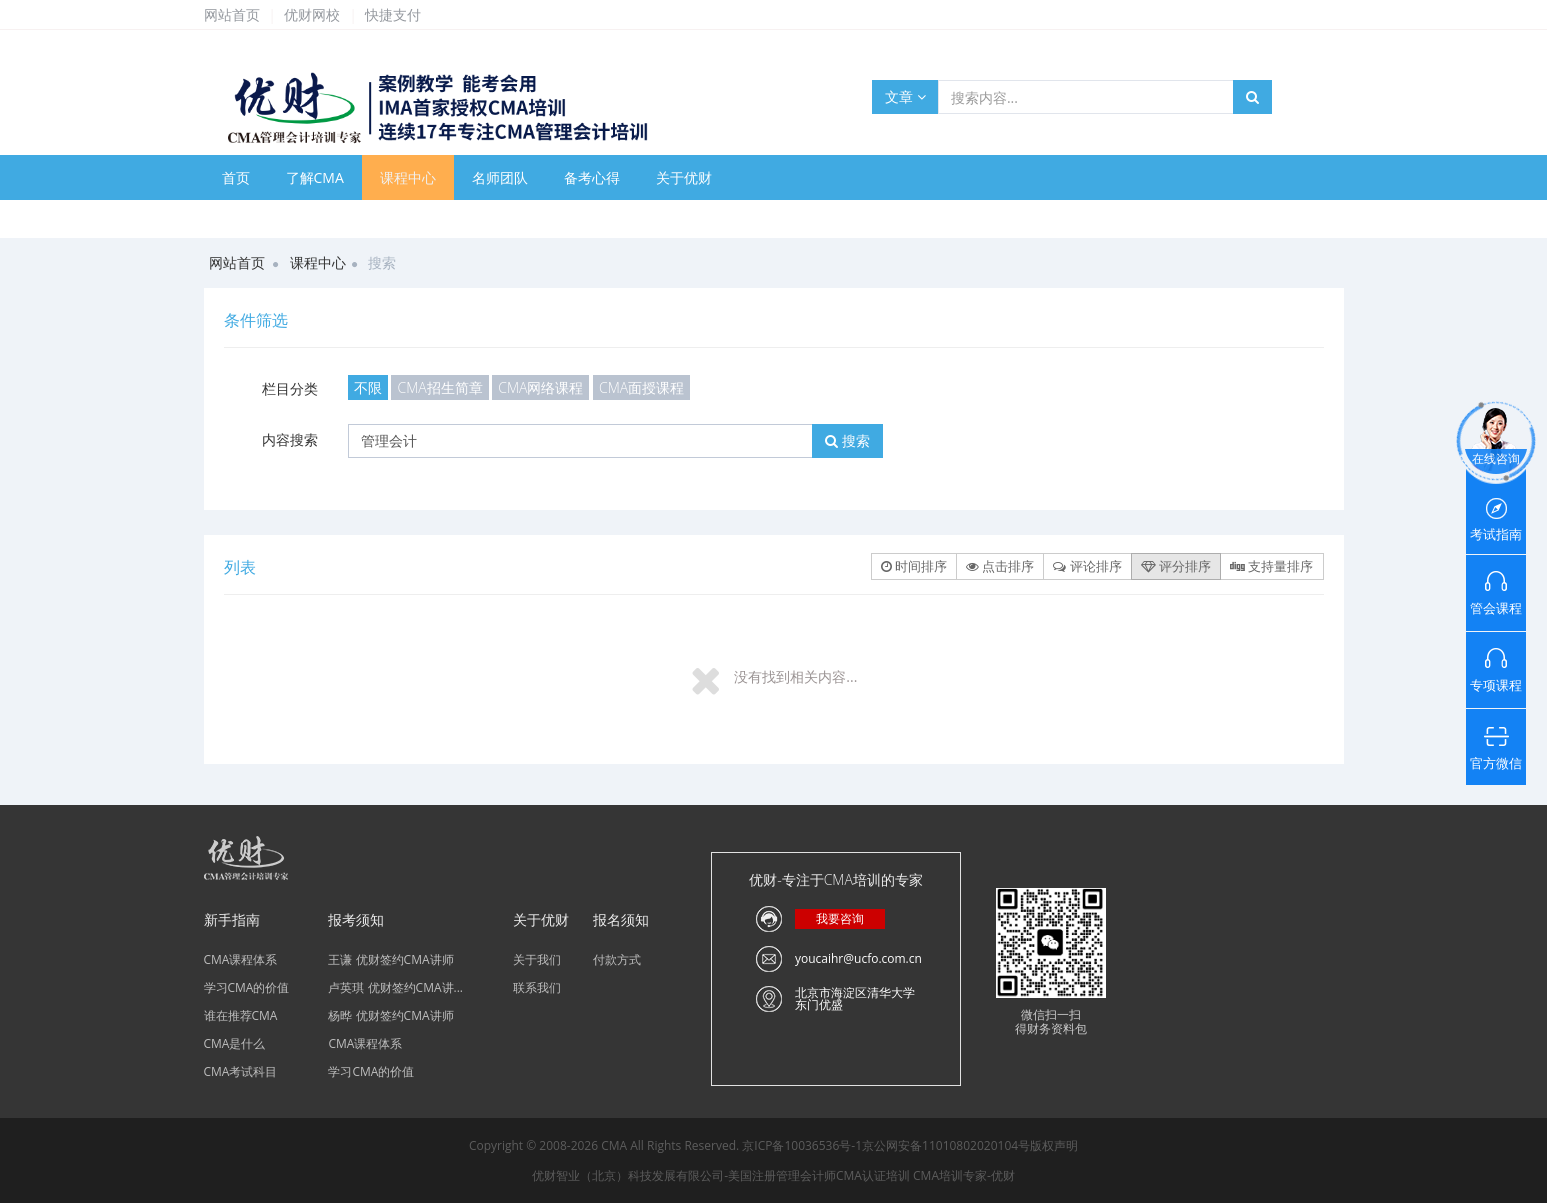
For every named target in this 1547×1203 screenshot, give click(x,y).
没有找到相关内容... (795, 676)
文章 (905, 96)
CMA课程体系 (241, 959)
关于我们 (537, 959)
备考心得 (592, 177)
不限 (368, 387)
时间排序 (914, 566)
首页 (236, 177)
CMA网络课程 (540, 387)
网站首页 (232, 14)
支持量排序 (1271, 566)
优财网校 (312, 14)
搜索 (847, 440)
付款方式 (617, 959)
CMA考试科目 (241, 1071)
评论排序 (1087, 566)
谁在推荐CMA (241, 1015)
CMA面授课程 (641, 387)
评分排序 (1176, 566)
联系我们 (537, 987)
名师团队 (500, 177)
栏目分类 (290, 388)
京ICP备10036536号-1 (802, 1145)
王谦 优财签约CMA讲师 (390, 959)
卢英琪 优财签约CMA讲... (395, 987)
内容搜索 (290, 439)
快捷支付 (393, 14)
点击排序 (1000, 566)
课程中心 (408, 177)
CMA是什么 (235, 1043)
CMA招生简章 (439, 387)
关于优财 (684, 177)
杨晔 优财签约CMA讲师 (390, 1015)
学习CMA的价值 (247, 987)
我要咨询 (840, 918)
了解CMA (315, 177)
